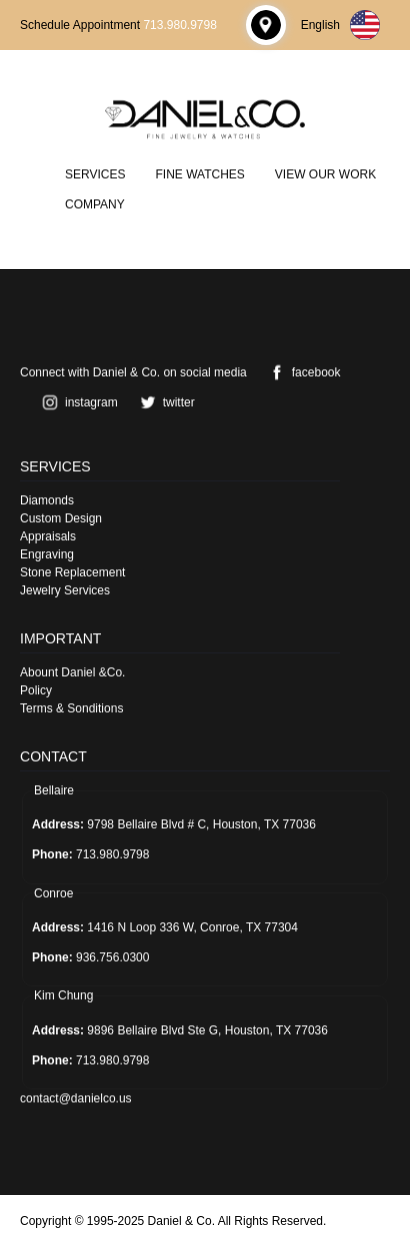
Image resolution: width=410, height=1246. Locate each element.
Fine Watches (199, 174)
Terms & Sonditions (71, 708)
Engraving (47, 554)
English (340, 25)
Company (95, 204)
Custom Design (61, 518)
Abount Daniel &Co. (72, 672)
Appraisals (48, 536)
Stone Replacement (72, 572)
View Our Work (325, 174)
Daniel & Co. (181, 1221)
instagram (76, 402)
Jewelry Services (65, 590)
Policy (36, 690)
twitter (164, 402)
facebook (301, 372)
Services (95, 174)
